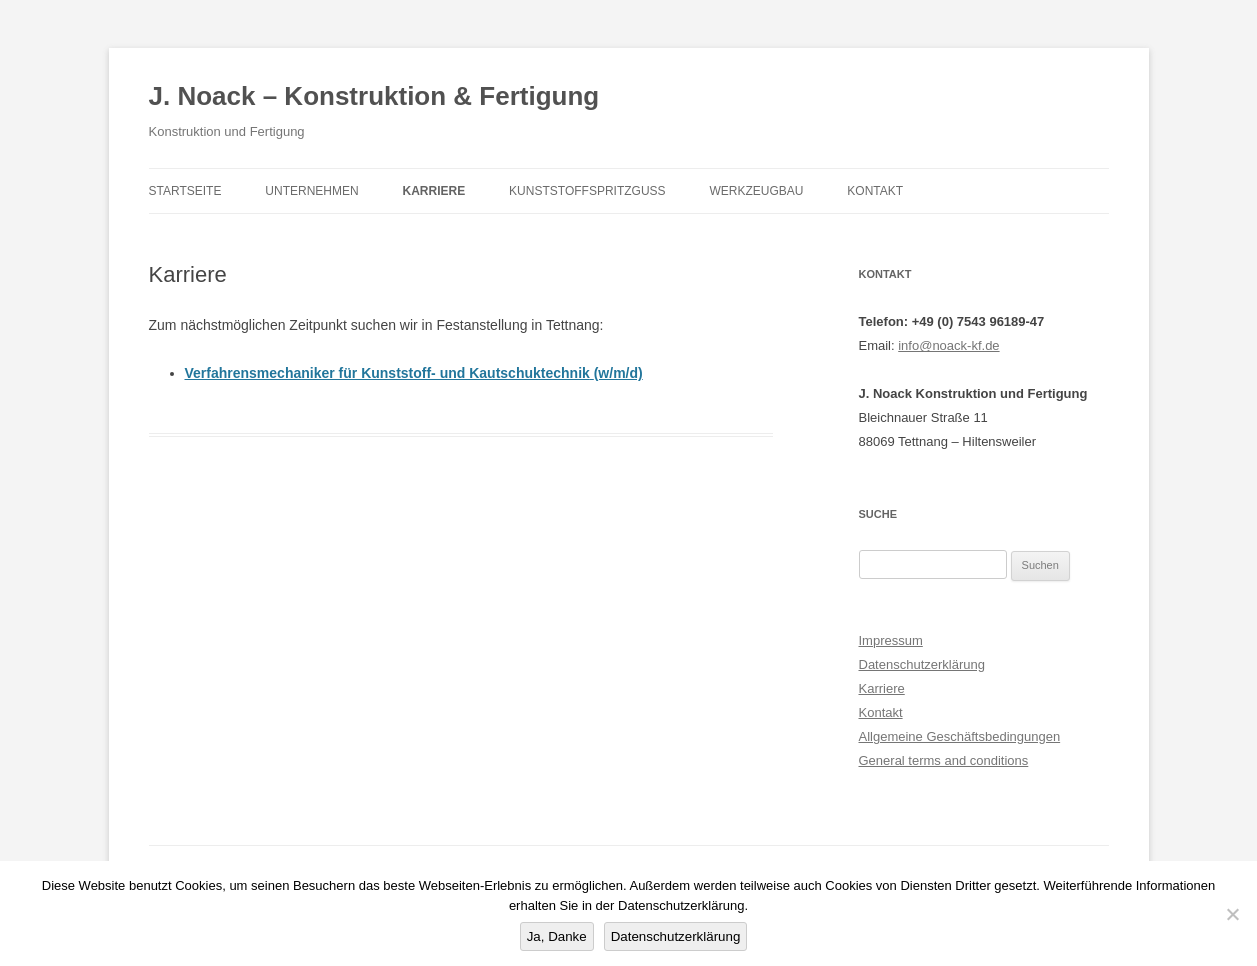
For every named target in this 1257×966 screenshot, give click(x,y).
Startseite (185, 191)
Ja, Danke (557, 936)
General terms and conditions (944, 760)
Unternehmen (311, 191)
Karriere (434, 191)
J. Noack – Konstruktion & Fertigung (374, 96)
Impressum (891, 640)
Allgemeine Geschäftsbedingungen (960, 736)
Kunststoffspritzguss (587, 191)
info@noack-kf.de (948, 345)
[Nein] (1232, 914)
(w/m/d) (618, 373)
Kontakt (875, 191)
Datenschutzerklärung (922, 664)
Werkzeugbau (756, 191)
